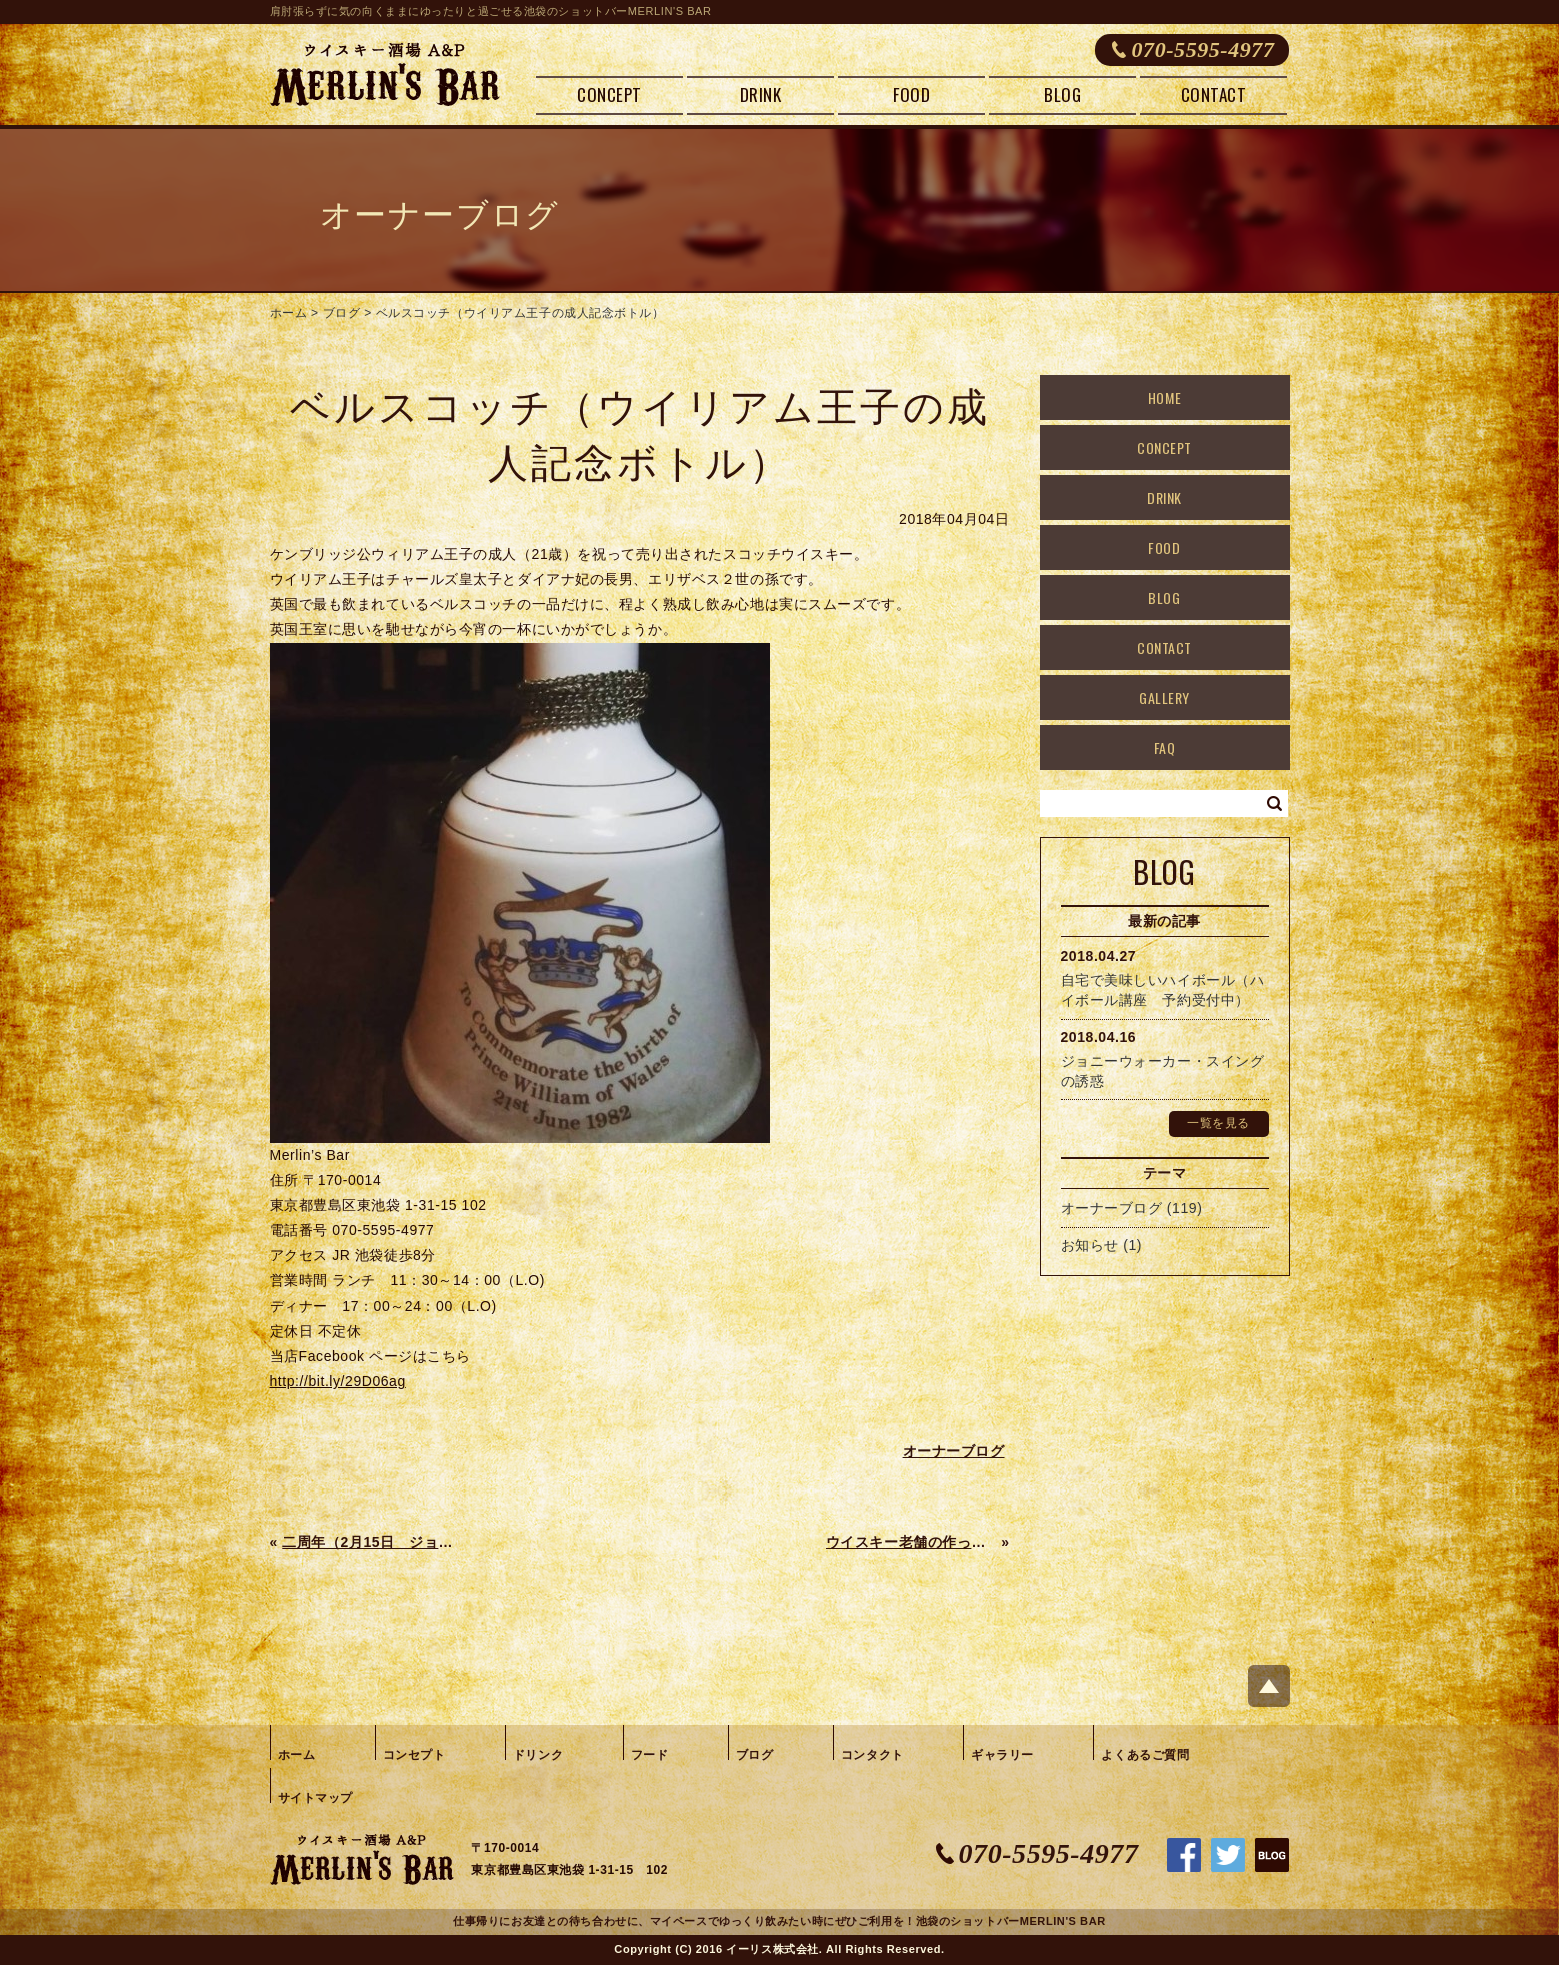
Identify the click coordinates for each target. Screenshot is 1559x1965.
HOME (1164, 397)
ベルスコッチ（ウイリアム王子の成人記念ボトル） (520, 313)
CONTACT (1214, 94)
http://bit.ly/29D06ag (338, 1381)
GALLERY (1164, 697)
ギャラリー (1002, 1755)
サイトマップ (315, 1798)
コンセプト (414, 1755)
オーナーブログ (1112, 1208)
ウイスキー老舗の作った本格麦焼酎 (911, 1542)
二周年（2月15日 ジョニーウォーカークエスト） (367, 1542)
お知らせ (1090, 1245)
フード (650, 1755)
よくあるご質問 (1145, 1755)
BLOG (1062, 94)
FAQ (1165, 747)
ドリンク (538, 1755)
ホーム (289, 313)
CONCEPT (609, 94)
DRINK (761, 94)
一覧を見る (1218, 1123)
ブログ (342, 313)
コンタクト (872, 1755)
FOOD (911, 94)
